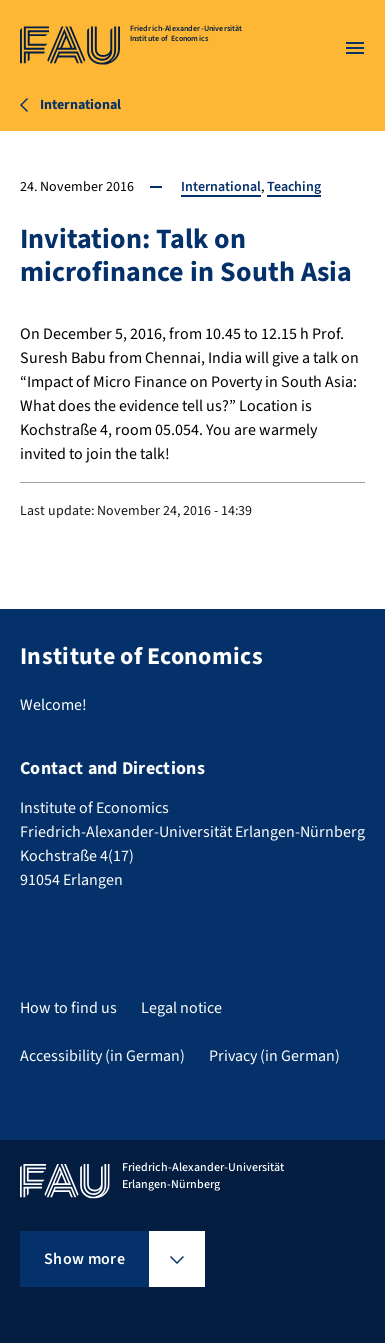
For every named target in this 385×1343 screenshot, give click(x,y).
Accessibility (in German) (102, 1056)
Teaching (294, 187)
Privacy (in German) (274, 1056)
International (221, 187)
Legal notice (181, 1008)
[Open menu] (355, 48)
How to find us (68, 1008)
